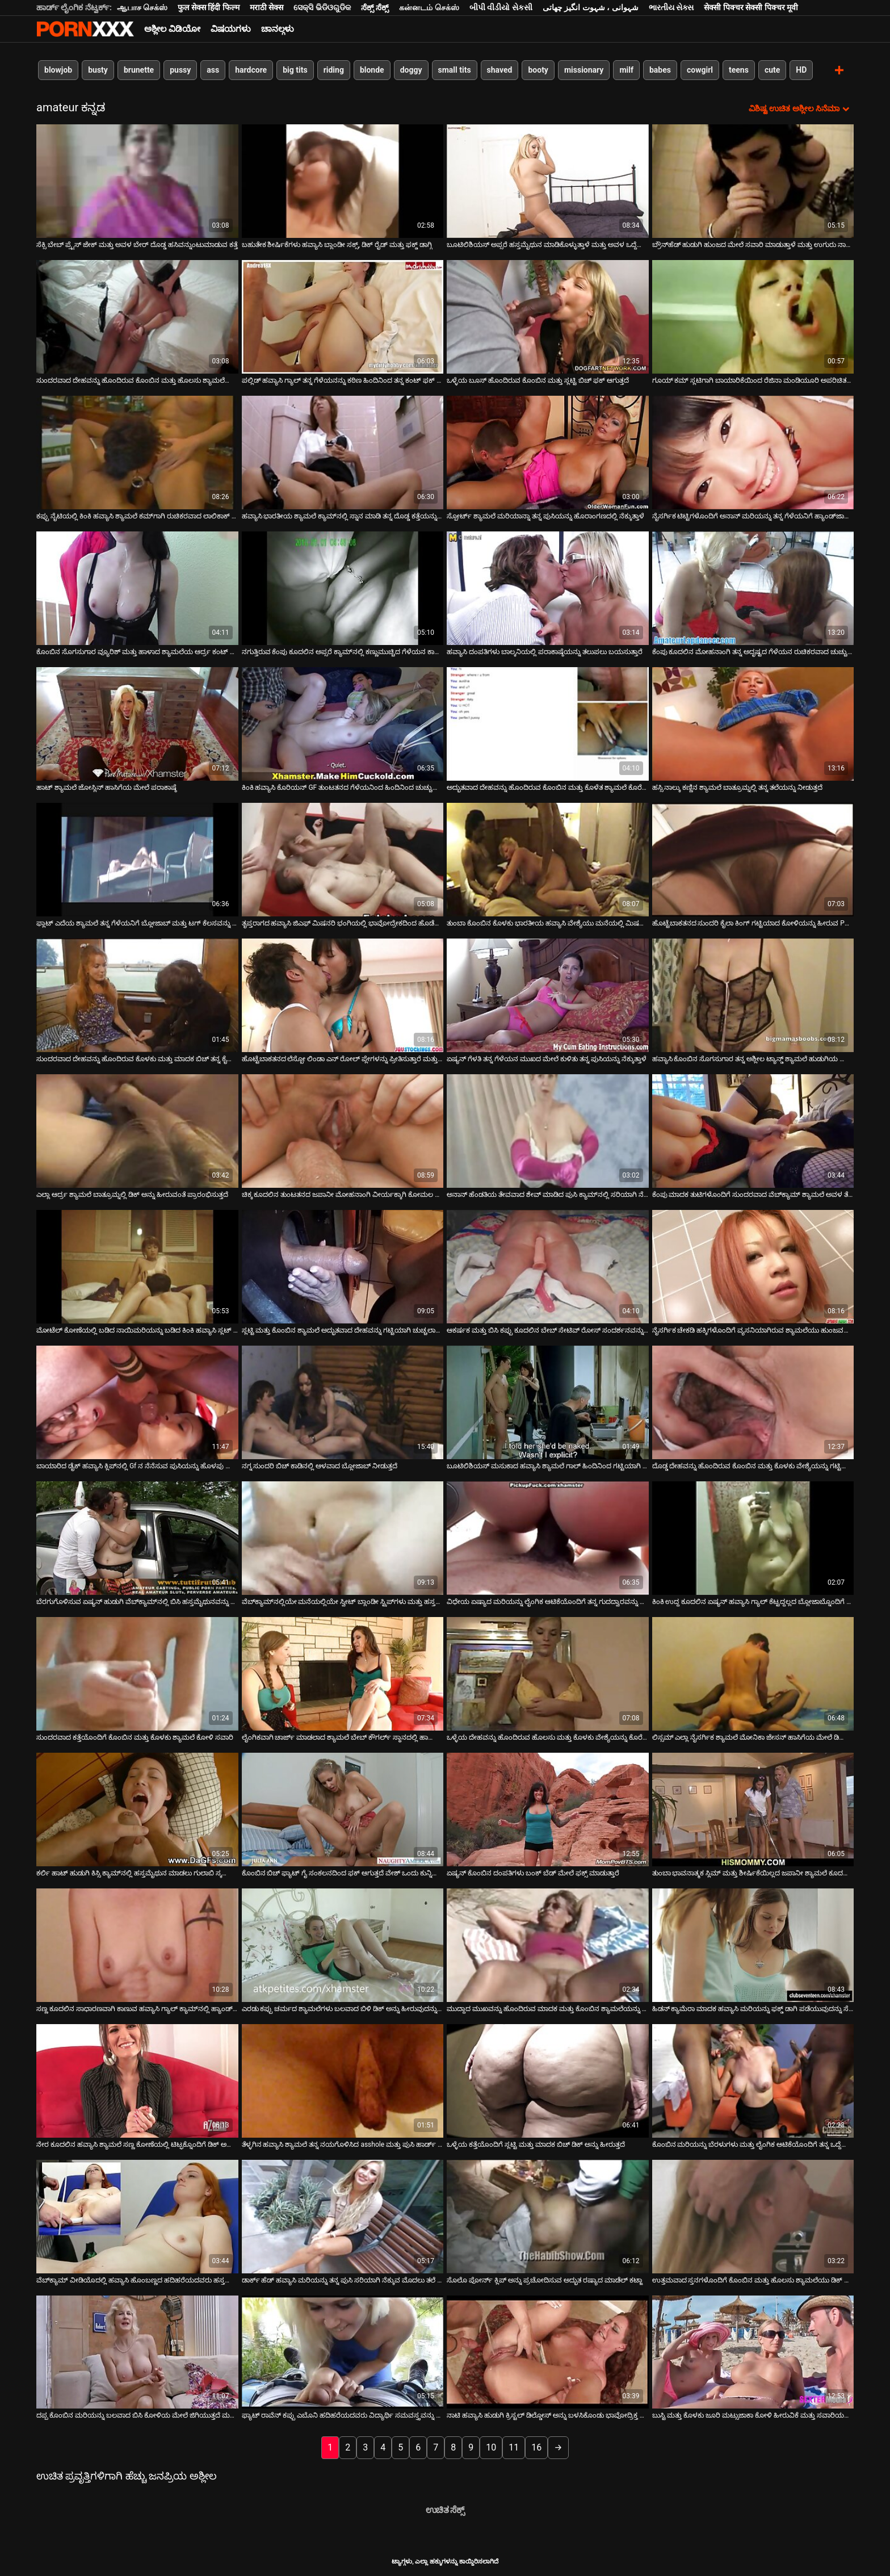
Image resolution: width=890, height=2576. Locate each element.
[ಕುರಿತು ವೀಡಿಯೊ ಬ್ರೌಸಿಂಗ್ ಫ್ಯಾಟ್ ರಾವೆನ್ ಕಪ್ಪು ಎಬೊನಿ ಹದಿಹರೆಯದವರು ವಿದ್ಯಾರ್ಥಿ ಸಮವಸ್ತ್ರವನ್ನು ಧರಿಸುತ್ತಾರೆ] (343, 2352)
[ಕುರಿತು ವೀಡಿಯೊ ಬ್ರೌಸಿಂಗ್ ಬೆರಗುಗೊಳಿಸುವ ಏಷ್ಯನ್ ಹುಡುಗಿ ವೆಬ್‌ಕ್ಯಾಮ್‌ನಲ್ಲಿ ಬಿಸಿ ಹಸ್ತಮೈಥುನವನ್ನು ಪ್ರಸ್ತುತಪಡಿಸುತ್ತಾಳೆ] (137, 1537)
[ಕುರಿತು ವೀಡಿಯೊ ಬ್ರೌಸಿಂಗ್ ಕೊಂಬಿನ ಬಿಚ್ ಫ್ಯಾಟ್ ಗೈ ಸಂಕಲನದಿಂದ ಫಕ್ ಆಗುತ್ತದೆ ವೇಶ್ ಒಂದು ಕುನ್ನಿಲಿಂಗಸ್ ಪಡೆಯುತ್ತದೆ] (343, 1809)
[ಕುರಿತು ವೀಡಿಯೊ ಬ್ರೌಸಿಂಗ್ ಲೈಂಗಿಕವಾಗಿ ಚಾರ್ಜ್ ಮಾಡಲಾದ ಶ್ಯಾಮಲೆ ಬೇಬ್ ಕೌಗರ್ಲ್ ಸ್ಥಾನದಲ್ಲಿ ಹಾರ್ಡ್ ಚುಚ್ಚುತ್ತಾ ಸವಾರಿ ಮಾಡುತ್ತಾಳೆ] (343, 1673)
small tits (454, 69)
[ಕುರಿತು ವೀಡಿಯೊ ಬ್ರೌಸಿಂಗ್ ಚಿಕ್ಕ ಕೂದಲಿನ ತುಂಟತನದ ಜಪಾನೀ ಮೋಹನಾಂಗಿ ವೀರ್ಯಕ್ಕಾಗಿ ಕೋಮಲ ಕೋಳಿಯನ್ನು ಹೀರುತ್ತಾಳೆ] (343, 1130)
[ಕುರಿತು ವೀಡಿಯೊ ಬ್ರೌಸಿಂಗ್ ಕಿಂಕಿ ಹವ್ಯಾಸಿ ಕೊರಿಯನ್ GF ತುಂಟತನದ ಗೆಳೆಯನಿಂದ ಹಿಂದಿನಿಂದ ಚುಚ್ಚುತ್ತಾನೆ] (343, 723)
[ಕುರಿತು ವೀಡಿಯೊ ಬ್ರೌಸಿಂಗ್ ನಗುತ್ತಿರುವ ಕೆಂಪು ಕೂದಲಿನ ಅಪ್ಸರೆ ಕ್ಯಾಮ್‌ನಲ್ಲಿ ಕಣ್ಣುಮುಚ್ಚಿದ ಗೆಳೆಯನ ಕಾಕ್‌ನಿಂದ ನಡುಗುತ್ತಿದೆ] (343, 587)
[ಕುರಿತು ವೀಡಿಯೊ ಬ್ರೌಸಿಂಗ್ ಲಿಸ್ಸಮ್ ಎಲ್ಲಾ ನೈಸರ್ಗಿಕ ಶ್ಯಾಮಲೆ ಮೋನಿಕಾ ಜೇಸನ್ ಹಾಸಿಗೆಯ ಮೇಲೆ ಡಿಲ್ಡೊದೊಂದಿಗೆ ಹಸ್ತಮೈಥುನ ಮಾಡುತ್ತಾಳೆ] (753, 1673)
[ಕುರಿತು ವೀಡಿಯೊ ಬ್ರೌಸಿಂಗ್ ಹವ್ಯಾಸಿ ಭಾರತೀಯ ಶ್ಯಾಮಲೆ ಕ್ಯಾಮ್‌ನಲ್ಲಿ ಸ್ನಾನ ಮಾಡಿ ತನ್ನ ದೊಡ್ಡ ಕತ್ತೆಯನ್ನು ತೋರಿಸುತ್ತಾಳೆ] (343, 452)
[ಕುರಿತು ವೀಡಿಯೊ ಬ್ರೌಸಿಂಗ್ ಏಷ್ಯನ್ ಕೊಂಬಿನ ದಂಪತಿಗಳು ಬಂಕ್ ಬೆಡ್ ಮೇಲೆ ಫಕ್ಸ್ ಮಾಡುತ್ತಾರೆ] (548, 1809)
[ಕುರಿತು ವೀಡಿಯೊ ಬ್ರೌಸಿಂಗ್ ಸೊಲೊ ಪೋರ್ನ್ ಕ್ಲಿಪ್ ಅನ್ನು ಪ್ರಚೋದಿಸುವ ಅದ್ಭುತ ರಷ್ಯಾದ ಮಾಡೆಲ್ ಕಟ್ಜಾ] (548, 2216)
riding (334, 69)
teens (739, 69)
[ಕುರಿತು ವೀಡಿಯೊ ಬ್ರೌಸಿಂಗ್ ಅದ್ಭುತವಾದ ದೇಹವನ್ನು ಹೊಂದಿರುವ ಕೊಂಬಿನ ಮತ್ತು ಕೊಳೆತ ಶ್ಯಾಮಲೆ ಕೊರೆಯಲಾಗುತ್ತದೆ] (548, 723)
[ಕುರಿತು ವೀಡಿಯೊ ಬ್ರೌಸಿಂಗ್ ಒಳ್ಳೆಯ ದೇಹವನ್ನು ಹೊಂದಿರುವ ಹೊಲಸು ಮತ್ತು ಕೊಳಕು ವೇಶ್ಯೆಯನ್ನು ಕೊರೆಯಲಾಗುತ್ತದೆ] (548, 1673)
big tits (295, 69)
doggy (411, 69)
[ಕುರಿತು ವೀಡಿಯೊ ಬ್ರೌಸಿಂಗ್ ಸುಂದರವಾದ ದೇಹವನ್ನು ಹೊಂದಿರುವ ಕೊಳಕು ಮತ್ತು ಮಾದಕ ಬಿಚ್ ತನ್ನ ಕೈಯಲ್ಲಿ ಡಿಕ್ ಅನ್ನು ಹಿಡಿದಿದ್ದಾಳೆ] (137, 995)
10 (491, 2446)
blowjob (58, 69)
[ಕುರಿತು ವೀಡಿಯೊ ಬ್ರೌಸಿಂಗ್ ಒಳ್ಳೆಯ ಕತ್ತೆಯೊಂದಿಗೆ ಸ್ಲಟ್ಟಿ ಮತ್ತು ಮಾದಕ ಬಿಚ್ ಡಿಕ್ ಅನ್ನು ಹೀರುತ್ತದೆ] (548, 2080)
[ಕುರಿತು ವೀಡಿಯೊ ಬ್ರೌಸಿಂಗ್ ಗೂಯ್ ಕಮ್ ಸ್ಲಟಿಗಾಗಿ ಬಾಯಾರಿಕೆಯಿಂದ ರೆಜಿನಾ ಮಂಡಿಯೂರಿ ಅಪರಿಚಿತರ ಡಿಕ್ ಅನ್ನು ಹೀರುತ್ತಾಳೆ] (753, 316)
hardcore (251, 69)
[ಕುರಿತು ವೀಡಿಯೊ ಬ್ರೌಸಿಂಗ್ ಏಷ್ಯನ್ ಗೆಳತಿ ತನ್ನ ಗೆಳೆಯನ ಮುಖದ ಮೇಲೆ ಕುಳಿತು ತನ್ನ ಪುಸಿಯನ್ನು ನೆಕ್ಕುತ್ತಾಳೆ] (548, 995)
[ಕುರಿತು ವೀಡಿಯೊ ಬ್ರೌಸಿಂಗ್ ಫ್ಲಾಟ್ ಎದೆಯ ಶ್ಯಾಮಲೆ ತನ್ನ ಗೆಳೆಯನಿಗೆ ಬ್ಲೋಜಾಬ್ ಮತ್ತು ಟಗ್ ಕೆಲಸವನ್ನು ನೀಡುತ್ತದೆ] (137, 859)
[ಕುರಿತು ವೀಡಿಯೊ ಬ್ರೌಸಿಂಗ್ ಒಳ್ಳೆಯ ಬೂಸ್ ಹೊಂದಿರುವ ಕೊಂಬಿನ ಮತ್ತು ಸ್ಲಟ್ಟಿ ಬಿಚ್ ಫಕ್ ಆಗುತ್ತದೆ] (548, 316)
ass (213, 69)
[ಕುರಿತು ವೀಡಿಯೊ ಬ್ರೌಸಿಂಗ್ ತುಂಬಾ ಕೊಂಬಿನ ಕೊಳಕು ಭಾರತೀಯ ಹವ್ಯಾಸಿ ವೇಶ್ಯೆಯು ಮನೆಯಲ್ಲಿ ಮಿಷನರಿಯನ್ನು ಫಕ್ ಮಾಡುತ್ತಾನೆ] (548, 859)
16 (536, 2446)
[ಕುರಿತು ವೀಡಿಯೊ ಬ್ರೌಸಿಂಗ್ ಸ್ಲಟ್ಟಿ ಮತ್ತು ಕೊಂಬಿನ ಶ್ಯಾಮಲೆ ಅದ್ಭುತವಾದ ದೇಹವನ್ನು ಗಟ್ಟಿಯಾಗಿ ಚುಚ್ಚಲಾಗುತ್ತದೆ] (343, 1266)
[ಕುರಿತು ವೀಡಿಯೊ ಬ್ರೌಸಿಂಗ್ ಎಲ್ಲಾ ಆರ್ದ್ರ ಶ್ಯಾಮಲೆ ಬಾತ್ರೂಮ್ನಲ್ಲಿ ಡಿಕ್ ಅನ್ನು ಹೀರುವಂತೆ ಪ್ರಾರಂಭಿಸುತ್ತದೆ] (137, 1130)
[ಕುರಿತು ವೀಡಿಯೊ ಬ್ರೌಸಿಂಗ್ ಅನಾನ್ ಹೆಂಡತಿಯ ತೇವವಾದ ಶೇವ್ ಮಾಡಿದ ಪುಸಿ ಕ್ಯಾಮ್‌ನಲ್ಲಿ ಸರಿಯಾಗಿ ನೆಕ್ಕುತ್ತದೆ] (548, 1130)
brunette (139, 69)
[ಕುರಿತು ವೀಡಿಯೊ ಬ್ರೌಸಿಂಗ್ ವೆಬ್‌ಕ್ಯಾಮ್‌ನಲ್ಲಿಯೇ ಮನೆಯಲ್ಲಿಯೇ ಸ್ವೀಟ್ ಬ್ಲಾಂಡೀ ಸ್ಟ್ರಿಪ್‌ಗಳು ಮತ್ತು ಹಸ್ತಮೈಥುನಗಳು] (343, 1537)
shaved (500, 69)
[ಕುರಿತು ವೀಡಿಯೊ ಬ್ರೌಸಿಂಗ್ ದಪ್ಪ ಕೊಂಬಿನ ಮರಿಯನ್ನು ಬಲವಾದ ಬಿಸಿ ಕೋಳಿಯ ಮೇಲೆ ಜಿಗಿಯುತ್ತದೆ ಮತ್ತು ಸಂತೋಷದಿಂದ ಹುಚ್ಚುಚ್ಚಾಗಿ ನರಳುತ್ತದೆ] (137, 2352)
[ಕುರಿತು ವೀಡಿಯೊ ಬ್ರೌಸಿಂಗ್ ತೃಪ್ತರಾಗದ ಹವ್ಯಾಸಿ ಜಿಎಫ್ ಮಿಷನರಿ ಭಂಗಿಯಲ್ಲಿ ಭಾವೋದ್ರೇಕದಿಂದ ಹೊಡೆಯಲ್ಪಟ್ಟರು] (343, 859)
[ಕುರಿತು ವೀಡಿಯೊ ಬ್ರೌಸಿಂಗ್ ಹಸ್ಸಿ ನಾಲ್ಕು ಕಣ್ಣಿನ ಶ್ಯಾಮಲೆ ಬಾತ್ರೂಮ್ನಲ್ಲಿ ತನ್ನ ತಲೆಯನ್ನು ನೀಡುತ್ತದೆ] (753, 723)
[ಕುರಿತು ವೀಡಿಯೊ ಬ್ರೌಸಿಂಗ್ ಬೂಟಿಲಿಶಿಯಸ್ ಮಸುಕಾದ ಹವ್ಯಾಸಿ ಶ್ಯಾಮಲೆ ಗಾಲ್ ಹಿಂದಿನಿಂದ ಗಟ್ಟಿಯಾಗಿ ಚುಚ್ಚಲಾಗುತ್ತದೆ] (548, 1402)
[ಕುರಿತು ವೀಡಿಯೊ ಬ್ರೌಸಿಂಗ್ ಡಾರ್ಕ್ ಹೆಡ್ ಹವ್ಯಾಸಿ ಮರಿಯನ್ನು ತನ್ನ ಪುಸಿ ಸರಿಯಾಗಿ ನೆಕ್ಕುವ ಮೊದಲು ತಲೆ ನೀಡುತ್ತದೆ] (343, 2216)
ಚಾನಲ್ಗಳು (277, 29)
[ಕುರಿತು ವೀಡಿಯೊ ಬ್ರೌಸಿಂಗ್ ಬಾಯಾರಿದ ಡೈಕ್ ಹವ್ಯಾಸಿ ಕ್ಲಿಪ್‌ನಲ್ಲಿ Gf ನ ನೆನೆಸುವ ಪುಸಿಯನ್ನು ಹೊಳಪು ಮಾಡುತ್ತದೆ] (137, 1402)
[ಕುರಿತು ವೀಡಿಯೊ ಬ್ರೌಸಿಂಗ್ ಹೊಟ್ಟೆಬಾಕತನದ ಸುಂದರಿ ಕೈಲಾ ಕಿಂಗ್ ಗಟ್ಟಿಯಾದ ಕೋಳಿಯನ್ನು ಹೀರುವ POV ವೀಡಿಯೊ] (753, 859)
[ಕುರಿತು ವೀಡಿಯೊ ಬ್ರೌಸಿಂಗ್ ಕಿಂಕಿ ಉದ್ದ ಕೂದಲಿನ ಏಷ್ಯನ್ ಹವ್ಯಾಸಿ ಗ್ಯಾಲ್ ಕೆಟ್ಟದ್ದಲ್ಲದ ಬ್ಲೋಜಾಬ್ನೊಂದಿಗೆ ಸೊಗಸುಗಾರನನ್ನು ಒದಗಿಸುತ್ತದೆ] (753, 1537)
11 (514, 2446)
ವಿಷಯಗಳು (231, 29)
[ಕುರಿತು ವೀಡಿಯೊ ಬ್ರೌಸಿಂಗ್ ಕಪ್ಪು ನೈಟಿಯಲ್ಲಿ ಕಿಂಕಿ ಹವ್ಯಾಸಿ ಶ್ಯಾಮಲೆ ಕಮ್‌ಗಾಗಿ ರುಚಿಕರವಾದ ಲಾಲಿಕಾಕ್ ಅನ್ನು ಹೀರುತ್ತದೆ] (137, 452)
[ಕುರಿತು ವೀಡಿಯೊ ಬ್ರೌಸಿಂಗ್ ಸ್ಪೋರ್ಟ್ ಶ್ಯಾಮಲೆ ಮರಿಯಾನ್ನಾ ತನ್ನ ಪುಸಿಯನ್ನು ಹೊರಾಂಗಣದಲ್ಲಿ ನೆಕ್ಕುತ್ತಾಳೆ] (548, 452)
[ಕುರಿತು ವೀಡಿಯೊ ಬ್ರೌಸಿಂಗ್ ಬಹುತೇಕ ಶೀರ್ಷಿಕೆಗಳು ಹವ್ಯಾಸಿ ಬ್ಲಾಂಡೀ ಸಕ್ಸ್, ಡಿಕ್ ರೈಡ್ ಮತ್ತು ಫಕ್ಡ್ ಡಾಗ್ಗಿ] (343, 180)
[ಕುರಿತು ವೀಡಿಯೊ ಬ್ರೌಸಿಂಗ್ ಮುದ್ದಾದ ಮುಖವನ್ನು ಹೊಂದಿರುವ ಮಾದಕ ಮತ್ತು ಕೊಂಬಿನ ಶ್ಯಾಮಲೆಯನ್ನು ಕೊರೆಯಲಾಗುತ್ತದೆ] (548, 1944)
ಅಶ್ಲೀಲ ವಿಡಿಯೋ (172, 29)
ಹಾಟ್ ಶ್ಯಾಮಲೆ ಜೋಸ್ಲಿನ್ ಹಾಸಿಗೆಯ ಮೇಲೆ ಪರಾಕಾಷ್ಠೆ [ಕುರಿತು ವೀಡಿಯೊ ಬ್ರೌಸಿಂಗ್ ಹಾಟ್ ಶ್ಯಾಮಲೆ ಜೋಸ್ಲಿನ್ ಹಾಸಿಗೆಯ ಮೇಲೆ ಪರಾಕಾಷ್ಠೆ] (106, 787)
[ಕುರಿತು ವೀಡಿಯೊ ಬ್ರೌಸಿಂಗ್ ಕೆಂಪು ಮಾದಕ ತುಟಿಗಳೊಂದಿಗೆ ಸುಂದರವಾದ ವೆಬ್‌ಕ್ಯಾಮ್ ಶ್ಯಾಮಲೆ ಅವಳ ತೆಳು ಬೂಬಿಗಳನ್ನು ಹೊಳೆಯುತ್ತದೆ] (753, 1130)
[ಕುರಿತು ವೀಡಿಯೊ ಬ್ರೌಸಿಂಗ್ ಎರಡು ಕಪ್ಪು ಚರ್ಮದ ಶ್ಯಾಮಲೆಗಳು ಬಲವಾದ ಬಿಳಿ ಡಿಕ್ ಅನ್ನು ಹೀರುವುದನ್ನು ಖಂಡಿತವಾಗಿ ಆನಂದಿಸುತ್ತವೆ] (343, 1944)
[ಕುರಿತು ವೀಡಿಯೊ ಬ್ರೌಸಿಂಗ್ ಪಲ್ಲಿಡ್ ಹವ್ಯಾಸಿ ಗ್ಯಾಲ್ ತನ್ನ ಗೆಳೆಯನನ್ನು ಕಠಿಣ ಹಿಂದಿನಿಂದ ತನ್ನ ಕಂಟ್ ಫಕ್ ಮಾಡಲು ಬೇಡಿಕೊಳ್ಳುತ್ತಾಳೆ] (343, 316)
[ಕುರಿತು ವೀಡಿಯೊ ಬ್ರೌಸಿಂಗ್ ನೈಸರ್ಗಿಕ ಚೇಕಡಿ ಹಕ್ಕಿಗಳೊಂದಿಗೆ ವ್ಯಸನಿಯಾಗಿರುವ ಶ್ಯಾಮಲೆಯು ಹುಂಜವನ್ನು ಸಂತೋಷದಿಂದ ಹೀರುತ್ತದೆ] (753, 1266)
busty (98, 69)
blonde (372, 69)
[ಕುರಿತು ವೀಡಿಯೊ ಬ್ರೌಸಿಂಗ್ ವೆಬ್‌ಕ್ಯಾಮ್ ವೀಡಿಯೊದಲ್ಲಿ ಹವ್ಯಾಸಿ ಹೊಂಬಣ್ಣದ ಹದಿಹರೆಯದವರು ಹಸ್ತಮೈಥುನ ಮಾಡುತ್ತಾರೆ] (137, 2216)
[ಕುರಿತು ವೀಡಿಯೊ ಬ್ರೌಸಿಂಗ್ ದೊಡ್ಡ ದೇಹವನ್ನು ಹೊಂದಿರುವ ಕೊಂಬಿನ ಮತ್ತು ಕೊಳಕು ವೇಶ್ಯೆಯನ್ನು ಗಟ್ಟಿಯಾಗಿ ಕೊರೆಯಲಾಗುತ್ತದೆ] (753, 1402)
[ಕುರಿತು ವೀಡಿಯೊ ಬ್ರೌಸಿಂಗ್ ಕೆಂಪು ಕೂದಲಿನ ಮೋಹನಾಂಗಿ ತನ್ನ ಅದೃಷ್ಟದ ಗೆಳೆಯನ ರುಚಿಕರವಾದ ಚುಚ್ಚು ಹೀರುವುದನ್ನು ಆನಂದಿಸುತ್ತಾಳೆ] (753, 587)
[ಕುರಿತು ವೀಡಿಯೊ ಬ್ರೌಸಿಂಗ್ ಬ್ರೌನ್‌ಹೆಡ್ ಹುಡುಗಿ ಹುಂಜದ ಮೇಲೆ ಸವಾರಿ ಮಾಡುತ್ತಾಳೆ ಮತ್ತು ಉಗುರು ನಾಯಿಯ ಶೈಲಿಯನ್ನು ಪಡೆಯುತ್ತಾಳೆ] (753, 180)
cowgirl (700, 69)
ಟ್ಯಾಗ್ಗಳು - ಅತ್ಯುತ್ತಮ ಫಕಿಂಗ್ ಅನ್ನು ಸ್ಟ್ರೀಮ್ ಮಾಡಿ (85, 29)
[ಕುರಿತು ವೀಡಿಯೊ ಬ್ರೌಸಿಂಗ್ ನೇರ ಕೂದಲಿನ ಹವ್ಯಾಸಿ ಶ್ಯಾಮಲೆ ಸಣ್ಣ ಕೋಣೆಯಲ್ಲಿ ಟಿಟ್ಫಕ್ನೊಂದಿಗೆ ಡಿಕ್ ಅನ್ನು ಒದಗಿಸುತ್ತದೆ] (137, 2080)
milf (626, 69)
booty (538, 69)
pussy (180, 69)
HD (801, 69)
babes (660, 69)
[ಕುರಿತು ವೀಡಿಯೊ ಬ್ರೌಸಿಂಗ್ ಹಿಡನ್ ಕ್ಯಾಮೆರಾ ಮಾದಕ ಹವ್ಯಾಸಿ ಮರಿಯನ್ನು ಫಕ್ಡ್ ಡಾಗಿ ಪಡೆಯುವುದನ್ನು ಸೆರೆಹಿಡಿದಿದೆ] (753, 1944)
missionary (583, 69)
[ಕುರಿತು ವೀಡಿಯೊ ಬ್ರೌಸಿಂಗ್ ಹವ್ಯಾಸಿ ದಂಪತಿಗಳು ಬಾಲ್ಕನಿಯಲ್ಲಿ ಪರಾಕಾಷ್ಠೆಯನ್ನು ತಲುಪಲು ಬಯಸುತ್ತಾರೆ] (548, 587)
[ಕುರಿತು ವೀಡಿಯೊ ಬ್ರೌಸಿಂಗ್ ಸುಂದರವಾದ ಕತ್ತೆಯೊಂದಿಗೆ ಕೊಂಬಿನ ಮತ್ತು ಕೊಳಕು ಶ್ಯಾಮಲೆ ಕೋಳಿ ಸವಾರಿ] (137, 1673)
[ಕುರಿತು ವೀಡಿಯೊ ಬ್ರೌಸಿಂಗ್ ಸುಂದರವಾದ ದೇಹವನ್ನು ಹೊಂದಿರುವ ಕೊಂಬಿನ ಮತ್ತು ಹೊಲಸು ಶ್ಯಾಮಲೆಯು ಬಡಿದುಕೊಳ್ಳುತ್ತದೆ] (137, 316)
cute (772, 69)
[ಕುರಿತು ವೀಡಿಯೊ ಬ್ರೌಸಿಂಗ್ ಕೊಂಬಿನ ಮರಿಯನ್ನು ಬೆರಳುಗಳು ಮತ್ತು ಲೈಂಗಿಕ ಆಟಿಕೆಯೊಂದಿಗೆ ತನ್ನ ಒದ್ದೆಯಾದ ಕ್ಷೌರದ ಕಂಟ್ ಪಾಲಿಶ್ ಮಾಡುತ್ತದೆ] (753, 2080)
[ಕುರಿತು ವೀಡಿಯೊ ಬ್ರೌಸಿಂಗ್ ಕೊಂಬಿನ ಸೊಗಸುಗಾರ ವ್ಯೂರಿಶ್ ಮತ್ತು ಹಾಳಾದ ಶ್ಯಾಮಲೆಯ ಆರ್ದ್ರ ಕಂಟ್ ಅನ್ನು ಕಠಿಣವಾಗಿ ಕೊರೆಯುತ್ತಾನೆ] (137, 587)
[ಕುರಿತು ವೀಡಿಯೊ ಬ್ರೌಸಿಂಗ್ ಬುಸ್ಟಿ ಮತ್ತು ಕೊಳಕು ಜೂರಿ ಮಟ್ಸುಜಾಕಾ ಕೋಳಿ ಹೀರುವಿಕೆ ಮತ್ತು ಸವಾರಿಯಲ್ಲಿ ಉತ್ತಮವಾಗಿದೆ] (753, 2352)
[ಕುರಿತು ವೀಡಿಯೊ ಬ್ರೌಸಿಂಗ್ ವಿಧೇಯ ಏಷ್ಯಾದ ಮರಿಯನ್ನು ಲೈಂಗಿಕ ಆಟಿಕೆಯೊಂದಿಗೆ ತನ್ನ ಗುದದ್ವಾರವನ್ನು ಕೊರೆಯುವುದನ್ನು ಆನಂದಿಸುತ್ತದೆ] (548, 1537)
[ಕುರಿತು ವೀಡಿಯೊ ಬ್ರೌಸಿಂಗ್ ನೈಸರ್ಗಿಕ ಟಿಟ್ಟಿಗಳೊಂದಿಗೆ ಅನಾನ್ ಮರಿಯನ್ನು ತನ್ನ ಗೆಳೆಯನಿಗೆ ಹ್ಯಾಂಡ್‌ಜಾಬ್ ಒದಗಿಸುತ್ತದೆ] (753, 452)
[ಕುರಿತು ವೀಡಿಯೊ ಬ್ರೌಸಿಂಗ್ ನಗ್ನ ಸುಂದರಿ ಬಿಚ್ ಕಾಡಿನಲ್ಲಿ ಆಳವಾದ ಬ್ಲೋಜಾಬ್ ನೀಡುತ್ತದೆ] (343, 1402)
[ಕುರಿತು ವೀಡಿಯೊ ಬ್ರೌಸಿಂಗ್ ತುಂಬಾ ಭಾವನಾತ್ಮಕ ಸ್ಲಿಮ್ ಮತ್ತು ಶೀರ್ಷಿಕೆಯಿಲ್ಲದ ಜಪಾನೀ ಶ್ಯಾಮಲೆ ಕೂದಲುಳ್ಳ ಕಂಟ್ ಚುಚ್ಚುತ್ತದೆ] (753, 1809)
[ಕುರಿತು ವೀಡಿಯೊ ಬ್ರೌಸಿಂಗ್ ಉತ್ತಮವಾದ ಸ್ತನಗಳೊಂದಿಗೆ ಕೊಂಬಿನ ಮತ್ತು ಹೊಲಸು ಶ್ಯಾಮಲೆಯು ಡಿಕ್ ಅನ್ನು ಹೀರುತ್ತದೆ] (753, 2216)
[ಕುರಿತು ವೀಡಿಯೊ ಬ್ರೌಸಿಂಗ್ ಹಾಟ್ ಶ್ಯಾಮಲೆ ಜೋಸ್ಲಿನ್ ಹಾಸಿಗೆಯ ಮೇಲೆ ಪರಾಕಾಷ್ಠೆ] (137, 723)
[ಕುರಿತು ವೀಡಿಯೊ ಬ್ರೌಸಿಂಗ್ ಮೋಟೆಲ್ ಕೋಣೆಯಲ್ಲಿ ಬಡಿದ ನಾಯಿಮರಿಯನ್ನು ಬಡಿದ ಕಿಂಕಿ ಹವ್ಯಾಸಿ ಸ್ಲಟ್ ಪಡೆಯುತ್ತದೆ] (137, 1266)
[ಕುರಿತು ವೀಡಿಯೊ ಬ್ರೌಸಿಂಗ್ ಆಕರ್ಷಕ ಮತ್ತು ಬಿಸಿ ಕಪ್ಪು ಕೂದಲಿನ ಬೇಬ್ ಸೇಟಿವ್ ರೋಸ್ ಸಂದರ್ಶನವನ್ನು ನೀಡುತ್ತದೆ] (548, 1266)
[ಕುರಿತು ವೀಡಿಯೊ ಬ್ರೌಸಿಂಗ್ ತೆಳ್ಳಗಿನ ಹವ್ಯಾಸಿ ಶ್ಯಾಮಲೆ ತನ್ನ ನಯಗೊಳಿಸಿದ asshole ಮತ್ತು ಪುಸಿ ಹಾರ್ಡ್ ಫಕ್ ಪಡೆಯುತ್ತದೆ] (343, 2080)
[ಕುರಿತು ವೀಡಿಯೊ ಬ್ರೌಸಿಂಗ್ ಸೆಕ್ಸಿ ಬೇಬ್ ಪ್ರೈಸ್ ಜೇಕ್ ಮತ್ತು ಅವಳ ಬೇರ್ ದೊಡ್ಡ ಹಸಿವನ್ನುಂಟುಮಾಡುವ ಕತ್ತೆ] (137, 180)
